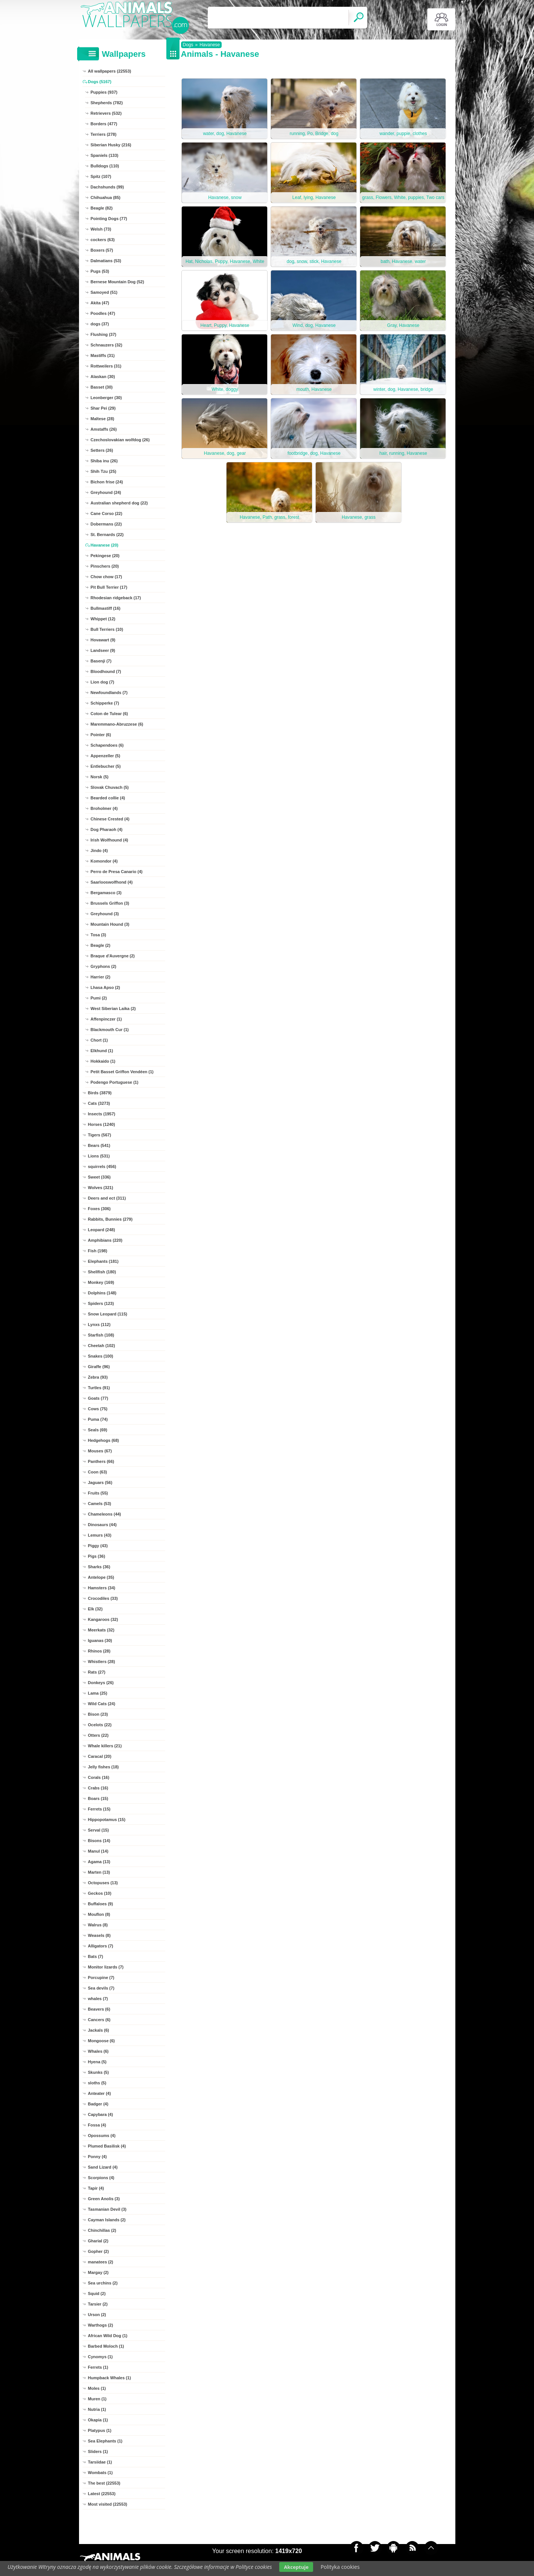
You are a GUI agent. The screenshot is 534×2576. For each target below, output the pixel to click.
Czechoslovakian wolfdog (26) (120, 439)
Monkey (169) (101, 1282)
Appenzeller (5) (105, 755)
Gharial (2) (98, 2241)
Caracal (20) (99, 1756)
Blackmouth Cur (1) (110, 1029)
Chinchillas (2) (102, 2230)
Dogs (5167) (99, 81)
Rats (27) (96, 1672)
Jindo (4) (99, 850)
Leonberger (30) (106, 397)
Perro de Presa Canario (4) (117, 871)
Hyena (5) (97, 2062)
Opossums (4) (102, 2135)
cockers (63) (103, 239)
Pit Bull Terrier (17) (109, 587)
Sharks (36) (99, 1566)
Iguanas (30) (100, 1640)
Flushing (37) (103, 334)
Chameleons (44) (104, 1514)
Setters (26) (102, 450)
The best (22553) (104, 2483)
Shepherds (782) (107, 102)
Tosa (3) (98, 935)
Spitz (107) (101, 176)
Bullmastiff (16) (105, 608)
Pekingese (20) (105, 555)
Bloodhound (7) (106, 671)
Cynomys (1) (100, 2356)
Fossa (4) (97, 2125)
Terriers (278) (104, 134)
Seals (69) (97, 1430)
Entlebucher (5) (106, 766)
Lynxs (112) (99, 1324)
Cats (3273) (99, 1103)
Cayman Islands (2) (107, 2220)
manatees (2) (100, 2262)
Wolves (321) (100, 1187)
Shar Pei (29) (103, 408)
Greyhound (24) (106, 492)
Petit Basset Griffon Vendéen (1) (122, 1071)
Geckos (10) (99, 1893)
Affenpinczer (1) (106, 1019)
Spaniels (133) (105, 155)
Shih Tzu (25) (103, 471)
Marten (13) (99, 1872)
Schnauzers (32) (106, 345)
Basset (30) (102, 387)
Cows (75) (98, 1408)
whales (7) (98, 1998)
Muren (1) (97, 2399)
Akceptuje (296, 2567)
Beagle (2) (101, 945)
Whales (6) (98, 2051)
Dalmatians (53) (106, 260)
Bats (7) (95, 1956)
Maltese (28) (102, 418)
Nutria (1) (97, 2409)
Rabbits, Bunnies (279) (110, 1219)
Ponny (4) (97, 2156)
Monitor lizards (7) (106, 1967)
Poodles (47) (103, 313)
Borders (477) (104, 124)
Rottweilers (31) (106, 366)
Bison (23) (98, 1714)
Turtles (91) (99, 1387)
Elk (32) (95, 1609)
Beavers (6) (99, 2009)
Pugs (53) (100, 271)
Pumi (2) (99, 998)
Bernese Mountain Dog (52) (117, 281)
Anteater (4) (99, 2093)
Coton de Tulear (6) (109, 713)
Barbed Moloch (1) (106, 2346)
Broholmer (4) (104, 808)
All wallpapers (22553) (109, 71)
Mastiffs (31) (103, 355)
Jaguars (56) (100, 1482)
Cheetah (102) (101, 1345)
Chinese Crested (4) (110, 819)
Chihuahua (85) (105, 197)
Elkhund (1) (102, 1050)
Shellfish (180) (102, 1272)
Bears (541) (99, 1145)
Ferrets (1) (98, 2367)
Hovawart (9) (103, 640)
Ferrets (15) (99, 1809)
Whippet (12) (103, 619)
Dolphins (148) (102, 1293)
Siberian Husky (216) (111, 145)
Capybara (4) (100, 2114)
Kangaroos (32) (103, 1619)
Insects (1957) (102, 1114)
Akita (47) (100, 303)
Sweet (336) (99, 1177)
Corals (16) (99, 1777)
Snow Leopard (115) (108, 1314)
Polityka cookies (340, 2566)
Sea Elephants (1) (105, 2441)
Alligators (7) (100, 1946)
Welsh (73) (101, 229)
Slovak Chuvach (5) (110, 787)
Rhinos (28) (99, 1651)
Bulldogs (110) (105, 166)
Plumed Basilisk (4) (107, 2146)
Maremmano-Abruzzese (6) (117, 724)
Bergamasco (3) (106, 892)
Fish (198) (97, 1251)
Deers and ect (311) (107, 1198)
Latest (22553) (102, 2493)
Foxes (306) (99, 1208)
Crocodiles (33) (103, 1598)
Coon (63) (97, 1472)
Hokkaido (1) (103, 1061)
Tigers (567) (99, 1135)
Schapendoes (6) (107, 745)
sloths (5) (97, 2083)
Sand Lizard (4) (103, 2167)
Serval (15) (98, 1830)
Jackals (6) (98, 2030)
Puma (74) (98, 1419)
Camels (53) (99, 1503)
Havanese (209, 44)
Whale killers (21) (105, 1746)
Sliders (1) (98, 2451)
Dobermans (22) (106, 524)
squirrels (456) (102, 1166)
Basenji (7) (101, 661)
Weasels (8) (99, 1935)
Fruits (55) (98, 1493)
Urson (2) (97, 2314)
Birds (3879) (100, 1093)
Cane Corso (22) (106, 513)
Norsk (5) (100, 777)
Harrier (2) (101, 977)
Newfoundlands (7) (109, 692)
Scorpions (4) (101, 2177)
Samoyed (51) (104, 292)
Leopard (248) (101, 1229)
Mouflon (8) (99, 1914)
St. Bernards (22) (107, 534)
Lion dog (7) (102, 682)
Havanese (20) (105, 545)
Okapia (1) (98, 2420)
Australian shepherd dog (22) (119, 503)
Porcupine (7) (101, 1977)
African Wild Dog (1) (108, 2335)
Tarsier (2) (98, 2304)
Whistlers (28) (101, 1661)
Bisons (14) (99, 1840)
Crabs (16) (98, 1788)
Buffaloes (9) (100, 1904)
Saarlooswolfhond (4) (112, 882)
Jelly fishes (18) (103, 1767)
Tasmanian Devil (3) (107, 2209)
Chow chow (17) (106, 576)
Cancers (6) (99, 2019)
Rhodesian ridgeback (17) (116, 597)
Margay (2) (98, 2272)
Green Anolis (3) (104, 2198)
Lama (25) (97, 1693)
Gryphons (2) (103, 966)
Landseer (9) (103, 650)
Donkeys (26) (101, 1682)
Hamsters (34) (102, 1588)
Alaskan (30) (103, 376)
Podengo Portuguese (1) (114, 1082)
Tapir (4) (96, 2188)
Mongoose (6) (101, 2040)
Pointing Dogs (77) (109, 218)
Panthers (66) (101, 1461)
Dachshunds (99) (107, 187)
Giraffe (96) (99, 1366)
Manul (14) (98, 1851)
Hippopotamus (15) (107, 1819)
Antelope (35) (101, 1577)
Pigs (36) (96, 1556)
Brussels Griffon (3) (110, 903)
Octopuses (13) (103, 1882)
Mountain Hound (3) (110, 924)
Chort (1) (99, 1040)
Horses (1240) (101, 1124)
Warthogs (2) (100, 2325)
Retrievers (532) (106, 113)
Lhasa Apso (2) (105, 987)
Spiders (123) (101, 1303)
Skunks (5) (98, 2072)
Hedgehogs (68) (103, 1440)
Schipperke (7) (105, 703)
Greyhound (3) (105, 913)
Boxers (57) (102, 250)
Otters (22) (98, 1735)
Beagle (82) (102, 208)
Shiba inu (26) (104, 461)
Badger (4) (98, 2104)
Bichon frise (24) (107, 482)
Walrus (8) (98, 1925)
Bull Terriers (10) (107, 629)
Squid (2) (97, 2293)
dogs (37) (100, 324)
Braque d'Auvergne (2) (113, 956)
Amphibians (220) (105, 1240)
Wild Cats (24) (102, 1703)
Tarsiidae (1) (100, 2462)
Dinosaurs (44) (102, 1524)
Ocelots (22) (100, 1724)
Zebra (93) (98, 1377)
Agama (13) (99, 1861)
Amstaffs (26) (104, 429)
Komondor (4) (104, 861)
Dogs (188, 44)
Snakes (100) (100, 1356)
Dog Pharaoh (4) (107, 829)
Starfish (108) (101, 1335)
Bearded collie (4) (108, 798)
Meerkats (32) (101, 1630)
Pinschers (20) (105, 566)
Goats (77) (98, 1398)
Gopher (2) (98, 2251)
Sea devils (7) (101, 1988)
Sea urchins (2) (103, 2283)
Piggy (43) (98, 1545)
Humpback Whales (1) (109, 2378)
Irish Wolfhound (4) (109, 840)
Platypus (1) (99, 2430)
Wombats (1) (100, 2472)
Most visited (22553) (108, 2504)
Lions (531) (99, 1156)
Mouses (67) (100, 1451)
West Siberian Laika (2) (113, 1008)
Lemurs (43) (99, 1535)
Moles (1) (97, 2388)
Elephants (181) (103, 1261)
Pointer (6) (101, 734)
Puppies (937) (104, 92)
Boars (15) (98, 1798)
